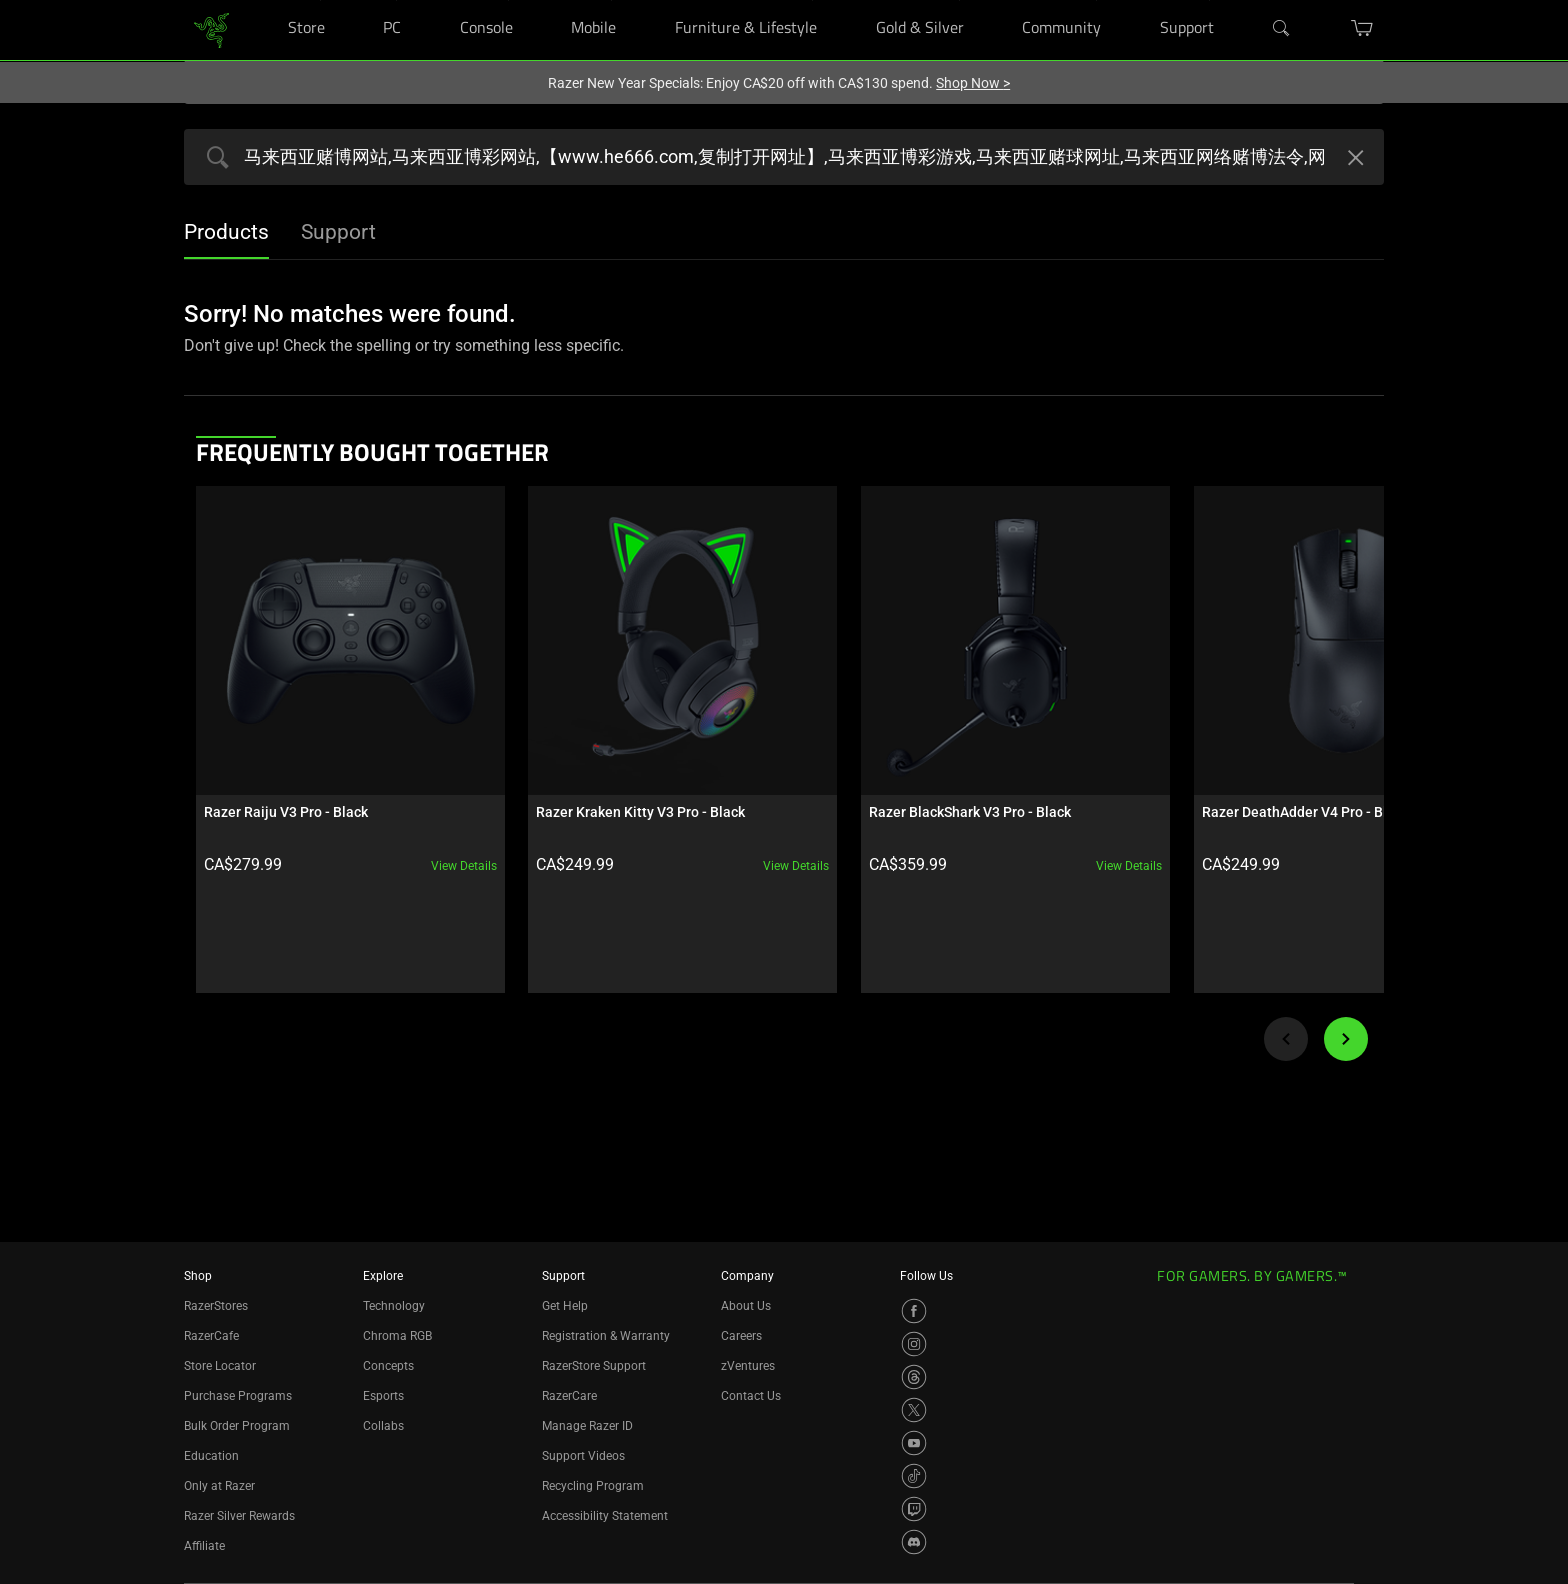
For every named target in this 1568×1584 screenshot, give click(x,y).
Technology (394, 1306)
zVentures (748, 1366)
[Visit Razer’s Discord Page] (914, 1542)
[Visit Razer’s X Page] (914, 1410)
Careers (741, 1336)
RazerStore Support (594, 1366)
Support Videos (583, 1456)
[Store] (320, 0)
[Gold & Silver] (959, 0)
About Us (746, 1306)
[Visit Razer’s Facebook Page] (914, 1311)
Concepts (388, 1366)
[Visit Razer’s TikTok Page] (914, 1476)
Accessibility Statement (605, 1516)
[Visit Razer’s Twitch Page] (914, 1509)
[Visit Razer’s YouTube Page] (914, 1443)
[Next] (1346, 1006)
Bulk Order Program (237, 1426)
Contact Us (751, 1396)
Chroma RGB (397, 1336)
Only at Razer (219, 1486)
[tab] (226, 234)
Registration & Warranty (606, 1336)
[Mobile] (611, 0)
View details (431, 833)
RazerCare (569, 1396)
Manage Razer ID (587, 1426)
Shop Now (973, 83)
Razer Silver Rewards (239, 1516)
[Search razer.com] (784, 157)
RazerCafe (211, 1336)
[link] (211, 28)
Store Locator (220, 1366)
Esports (383, 1396)
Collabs (383, 1426)
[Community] (1096, 0)
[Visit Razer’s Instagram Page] (914, 1344)
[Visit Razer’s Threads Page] (914, 1377)
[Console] (508, 0)
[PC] (396, 0)
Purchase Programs (238, 1396)
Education (211, 1456)
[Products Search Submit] (213, 159)
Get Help (565, 1306)
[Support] (1209, 0)
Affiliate (204, 1546)
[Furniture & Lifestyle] (812, 0)
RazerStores (216, 1306)
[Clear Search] (1353, 160)
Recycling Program (593, 1486)
